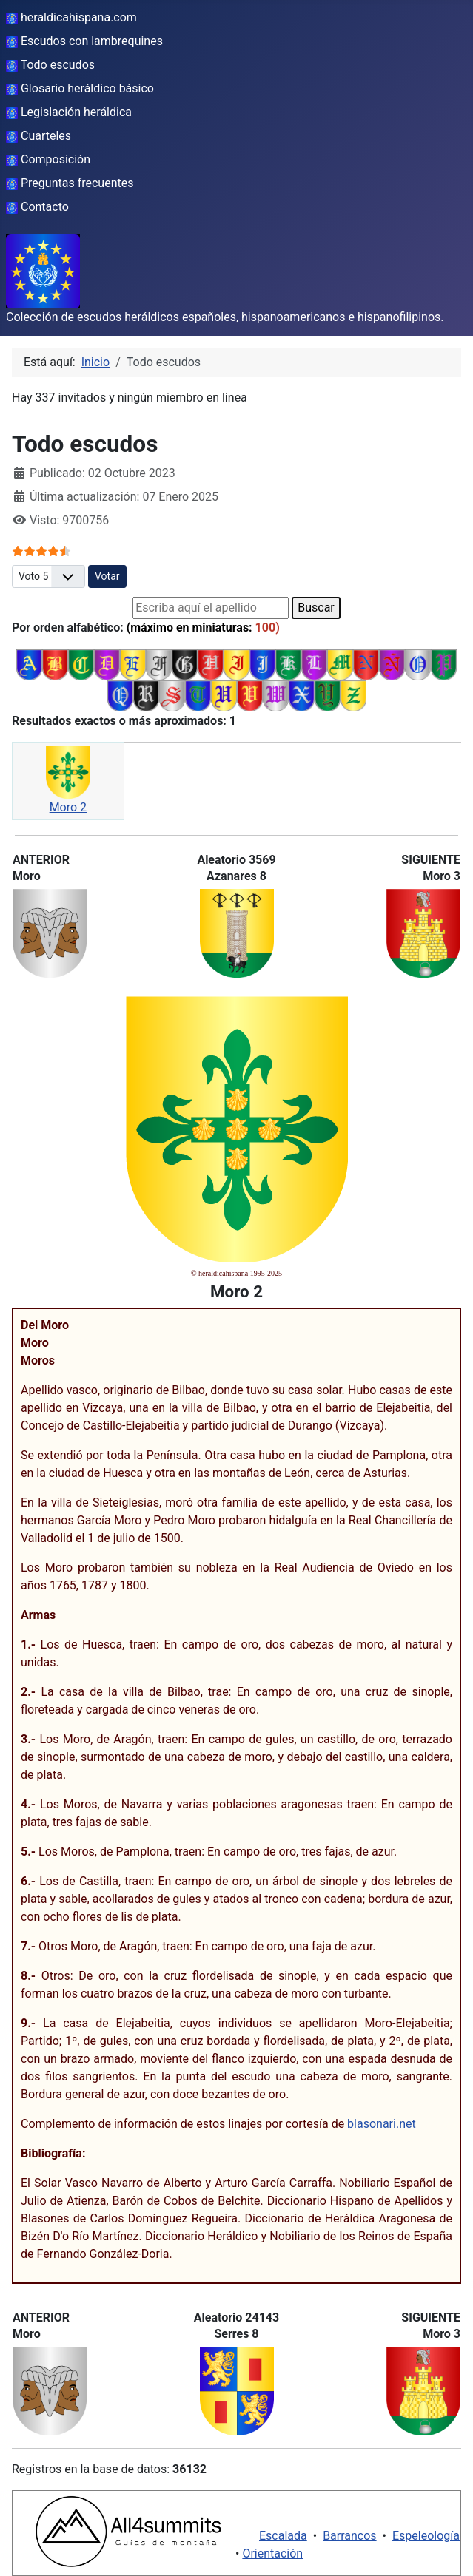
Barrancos (350, 2536)
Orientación (272, 2553)
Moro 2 (68, 807)
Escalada (283, 2536)
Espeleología (426, 2536)
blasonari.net (381, 2124)
